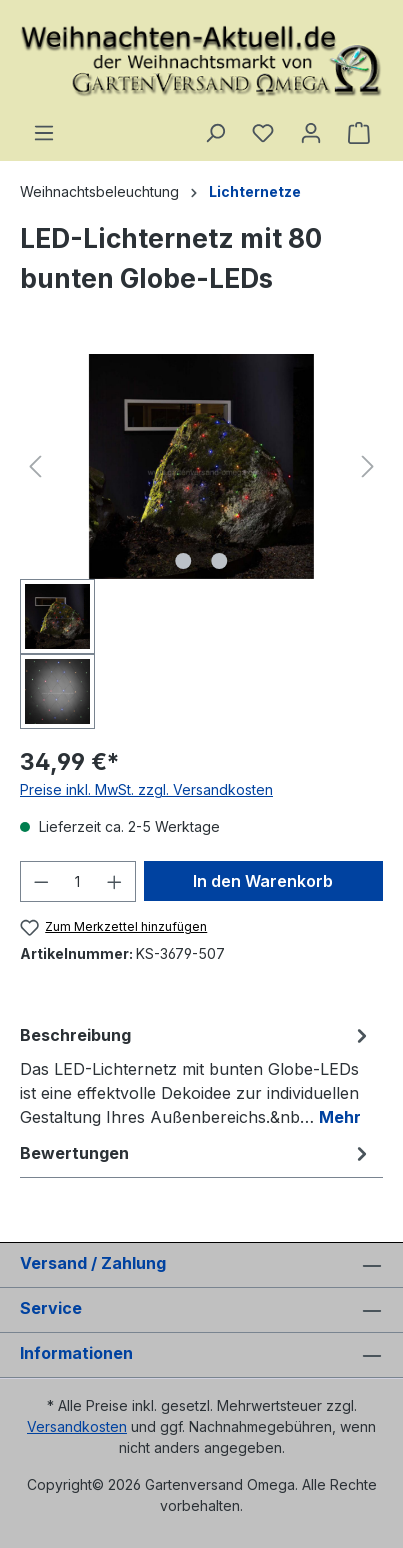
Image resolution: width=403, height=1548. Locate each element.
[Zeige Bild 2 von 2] (219, 561)
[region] (201, 541)
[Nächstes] (368, 466)
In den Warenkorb (263, 881)
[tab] (196, 1075)
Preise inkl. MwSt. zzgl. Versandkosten (146, 789)
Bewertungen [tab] (196, 1153)
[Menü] (44, 133)
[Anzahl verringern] (41, 881)
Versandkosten (77, 1426)
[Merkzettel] (263, 133)
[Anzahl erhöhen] (115, 881)
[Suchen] (215, 133)
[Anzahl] (78, 881)
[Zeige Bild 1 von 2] (183, 561)
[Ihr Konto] (311, 133)
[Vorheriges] (35, 466)
